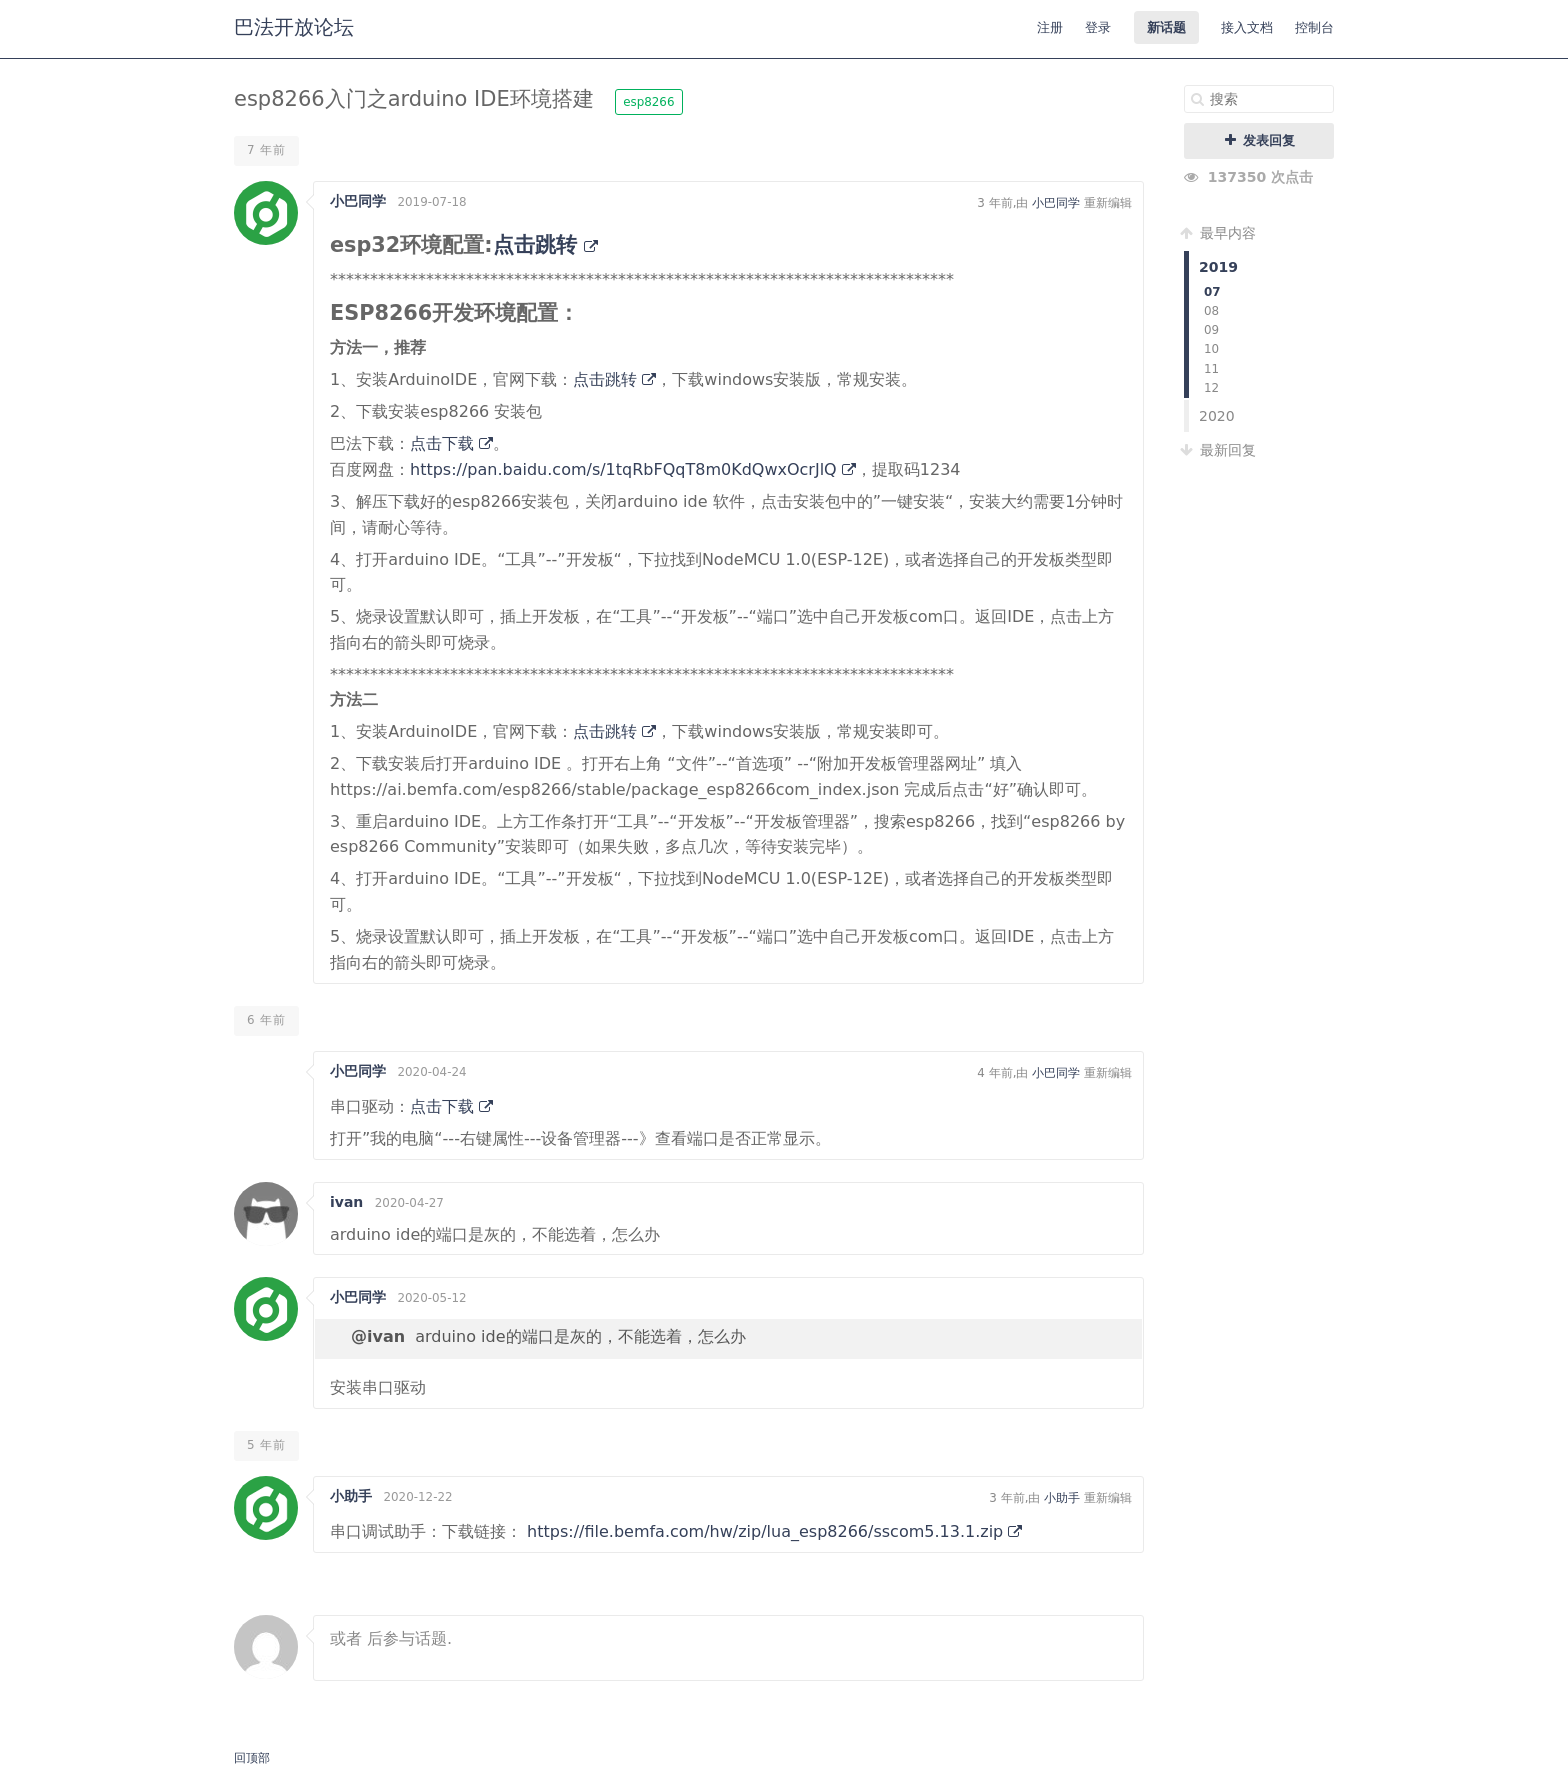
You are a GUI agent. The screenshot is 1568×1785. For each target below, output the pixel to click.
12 (1211, 388)
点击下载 (451, 443)
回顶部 (252, 1758)
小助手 (351, 1496)
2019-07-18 (431, 202)
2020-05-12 (431, 1298)
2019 (1218, 267)
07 (1212, 292)
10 (1211, 349)
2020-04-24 (431, 1072)
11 (1211, 369)
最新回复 (1220, 450)
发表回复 (1259, 140)
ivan (346, 1202)
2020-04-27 (409, 1203)
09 (1211, 330)
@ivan (378, 1336)
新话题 (1166, 27)
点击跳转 (545, 245)
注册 (1050, 27)
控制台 (1314, 27)
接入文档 (1247, 27)
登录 (1098, 27)
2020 (1217, 416)
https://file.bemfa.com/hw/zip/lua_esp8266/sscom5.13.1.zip (774, 1531)
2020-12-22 (417, 1497)
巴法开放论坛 (294, 27)
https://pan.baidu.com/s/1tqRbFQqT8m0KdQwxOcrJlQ (633, 469)
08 (1211, 311)
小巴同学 (358, 201)
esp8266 (648, 102)
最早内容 (1220, 233)
